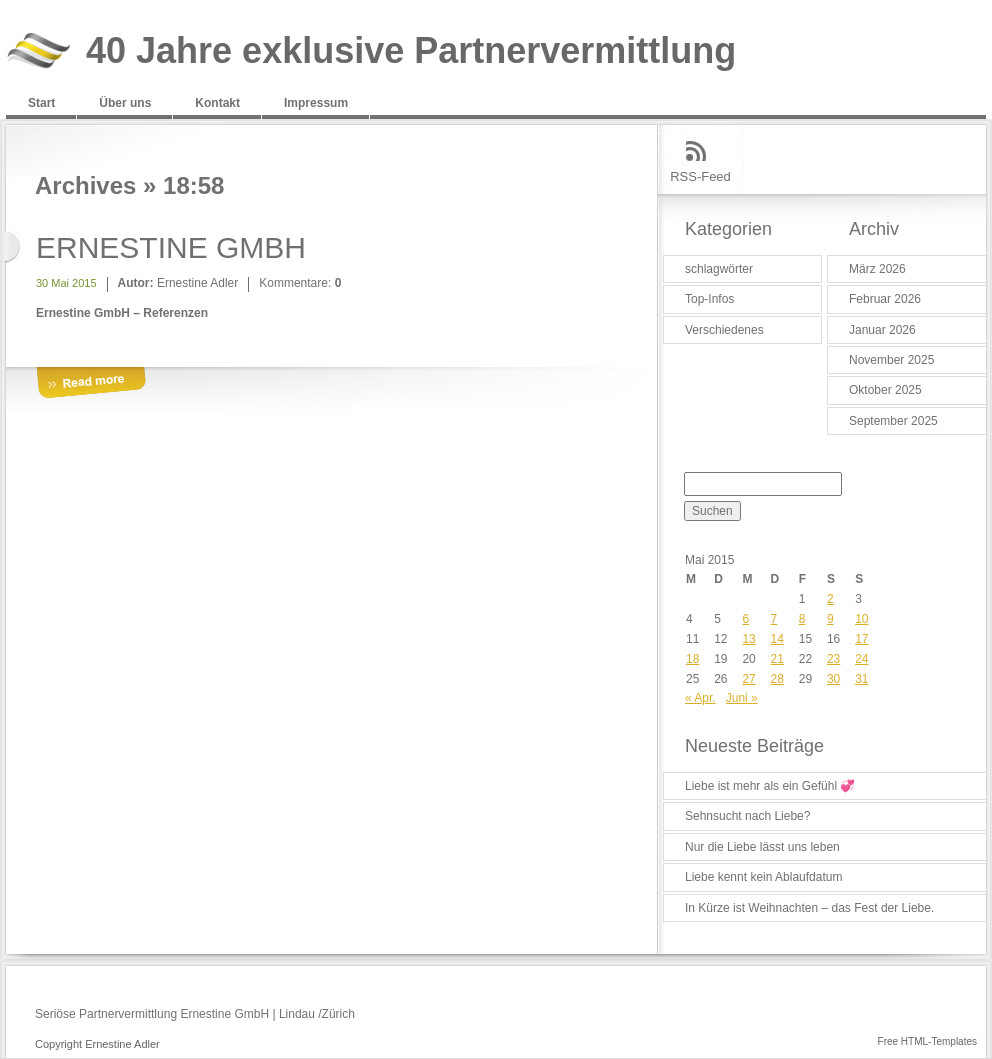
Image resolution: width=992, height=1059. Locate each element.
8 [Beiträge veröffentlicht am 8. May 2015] (802, 619)
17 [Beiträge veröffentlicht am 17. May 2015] (861, 639)
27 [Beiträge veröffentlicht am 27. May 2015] (748, 679)
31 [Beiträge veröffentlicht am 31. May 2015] (861, 679)
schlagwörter (719, 269)
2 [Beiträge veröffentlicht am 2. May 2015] (830, 599)
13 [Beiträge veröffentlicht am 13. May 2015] (748, 639)
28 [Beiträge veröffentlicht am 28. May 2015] (777, 679)
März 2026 (877, 269)
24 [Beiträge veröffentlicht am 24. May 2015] (861, 659)
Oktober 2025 (885, 390)
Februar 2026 (885, 299)
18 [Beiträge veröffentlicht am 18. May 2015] (692, 659)
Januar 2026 (882, 330)
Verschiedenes (724, 330)
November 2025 (891, 360)
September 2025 (893, 421)
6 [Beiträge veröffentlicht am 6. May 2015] (745, 619)
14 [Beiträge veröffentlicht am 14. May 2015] (777, 639)
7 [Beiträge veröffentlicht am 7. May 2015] (774, 619)
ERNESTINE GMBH (171, 247)
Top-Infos (709, 299)
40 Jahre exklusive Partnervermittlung (411, 51)
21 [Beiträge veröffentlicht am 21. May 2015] (777, 659)
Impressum (316, 103)
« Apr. (700, 698)
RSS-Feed (700, 176)
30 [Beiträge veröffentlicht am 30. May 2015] (833, 679)
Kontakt (217, 103)
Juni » (742, 698)
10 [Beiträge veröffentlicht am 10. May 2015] (861, 619)
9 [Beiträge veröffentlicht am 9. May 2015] (830, 619)
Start (41, 103)
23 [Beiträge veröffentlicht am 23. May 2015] (833, 659)
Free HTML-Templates (927, 1041)
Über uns (125, 103)
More (91, 383)
